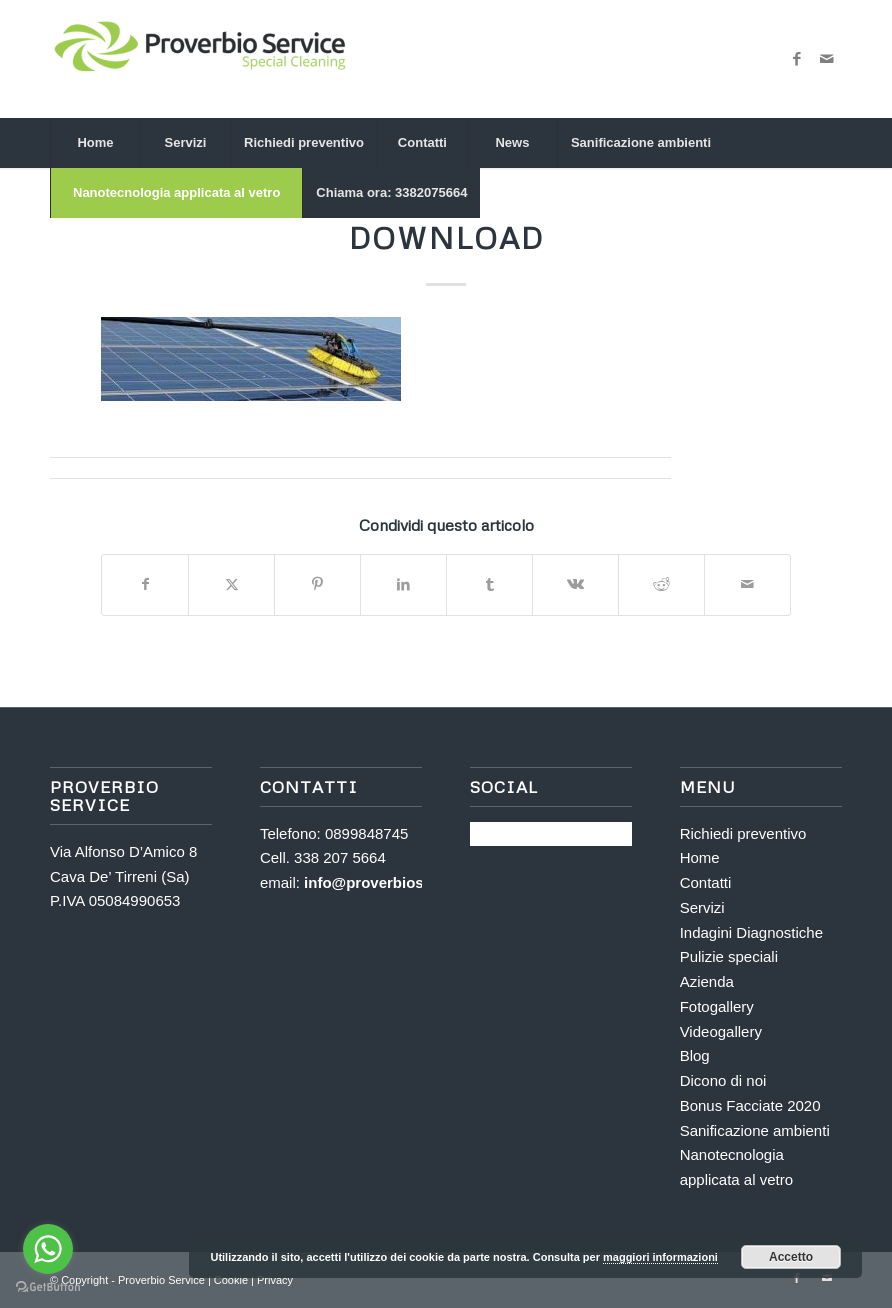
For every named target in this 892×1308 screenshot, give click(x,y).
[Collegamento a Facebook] (797, 59)
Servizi (702, 907)
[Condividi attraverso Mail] (747, 584)
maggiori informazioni (660, 1257)
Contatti (706, 882)
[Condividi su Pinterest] (317, 584)
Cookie (232, 1280)
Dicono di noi (723, 1080)
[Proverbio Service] (200, 59)
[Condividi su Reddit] (661, 584)
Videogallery (721, 1031)
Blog (695, 1055)
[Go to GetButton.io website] (48, 1287)
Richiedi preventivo (743, 833)
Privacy (275, 1280)
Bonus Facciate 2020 (750, 1105)
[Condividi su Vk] (575, 584)
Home (700, 857)
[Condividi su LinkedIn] (403, 584)
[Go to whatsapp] (48, 1249)
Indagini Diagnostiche (751, 932)
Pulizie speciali (729, 956)
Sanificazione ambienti (755, 1130)
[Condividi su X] (231, 584)
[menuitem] (95, 143)
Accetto (791, 1257)
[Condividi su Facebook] (145, 584)
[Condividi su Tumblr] (489, 584)
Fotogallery (717, 1006)
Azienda (707, 981)
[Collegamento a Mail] (827, 59)
